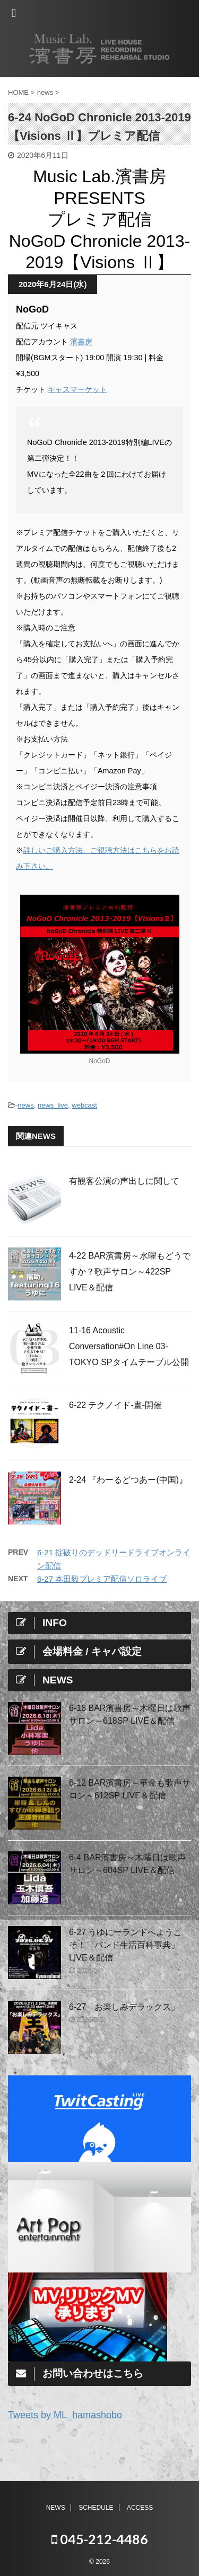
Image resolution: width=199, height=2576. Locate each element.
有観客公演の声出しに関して (124, 1181)
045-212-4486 (99, 2539)
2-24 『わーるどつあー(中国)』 (128, 1479)
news (25, 1105)
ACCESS (140, 2507)
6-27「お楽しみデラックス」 (124, 2006)
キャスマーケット (77, 389)
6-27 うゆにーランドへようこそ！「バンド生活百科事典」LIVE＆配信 (125, 1945)
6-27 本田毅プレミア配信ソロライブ (102, 1578)
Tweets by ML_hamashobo (65, 2415)
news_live (53, 1105)
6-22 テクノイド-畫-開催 (115, 1405)
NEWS (55, 2507)
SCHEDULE (96, 2507)
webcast (84, 1105)
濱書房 (81, 341)
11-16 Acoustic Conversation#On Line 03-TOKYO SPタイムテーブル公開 (129, 1346)
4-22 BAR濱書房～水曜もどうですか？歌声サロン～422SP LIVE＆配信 (130, 1271)
